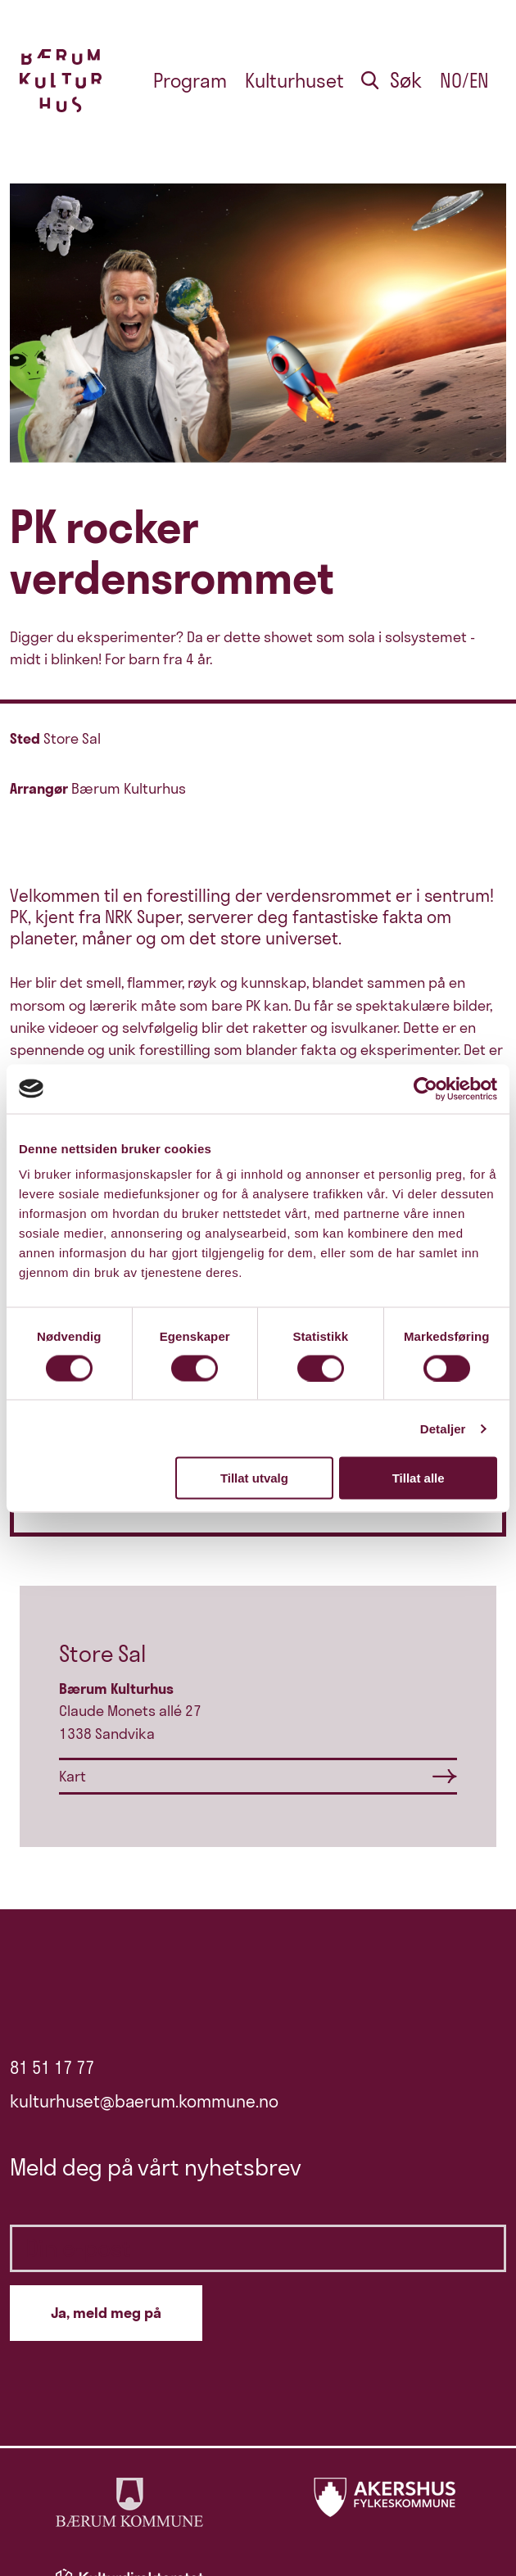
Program (190, 81)
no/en (464, 81)
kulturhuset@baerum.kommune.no (144, 2101)
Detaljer (443, 1428)
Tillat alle (418, 1478)
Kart (72, 1776)
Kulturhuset (294, 81)
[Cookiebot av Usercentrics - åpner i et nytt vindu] (425, 1088)
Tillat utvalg (254, 1478)
